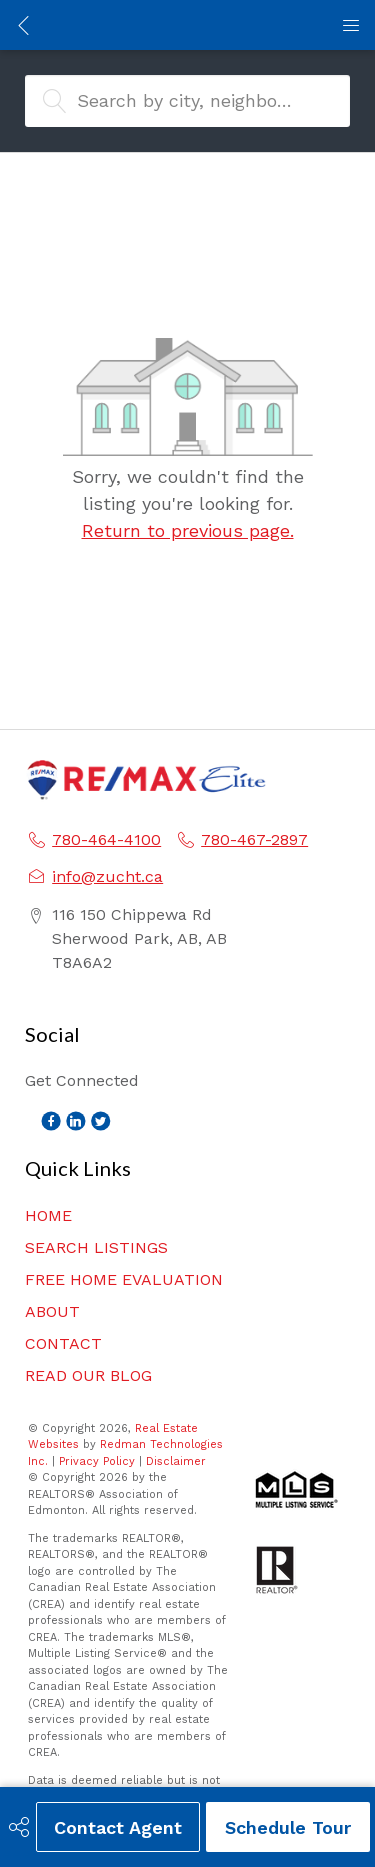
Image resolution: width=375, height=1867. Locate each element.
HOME (48, 1215)
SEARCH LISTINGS (96, 1247)
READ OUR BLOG (88, 1375)
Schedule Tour (288, 1827)
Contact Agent (118, 1827)
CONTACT (63, 1343)
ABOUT (52, 1311)
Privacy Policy (97, 1461)
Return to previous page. (188, 530)
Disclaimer (176, 1461)
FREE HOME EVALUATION (124, 1279)
